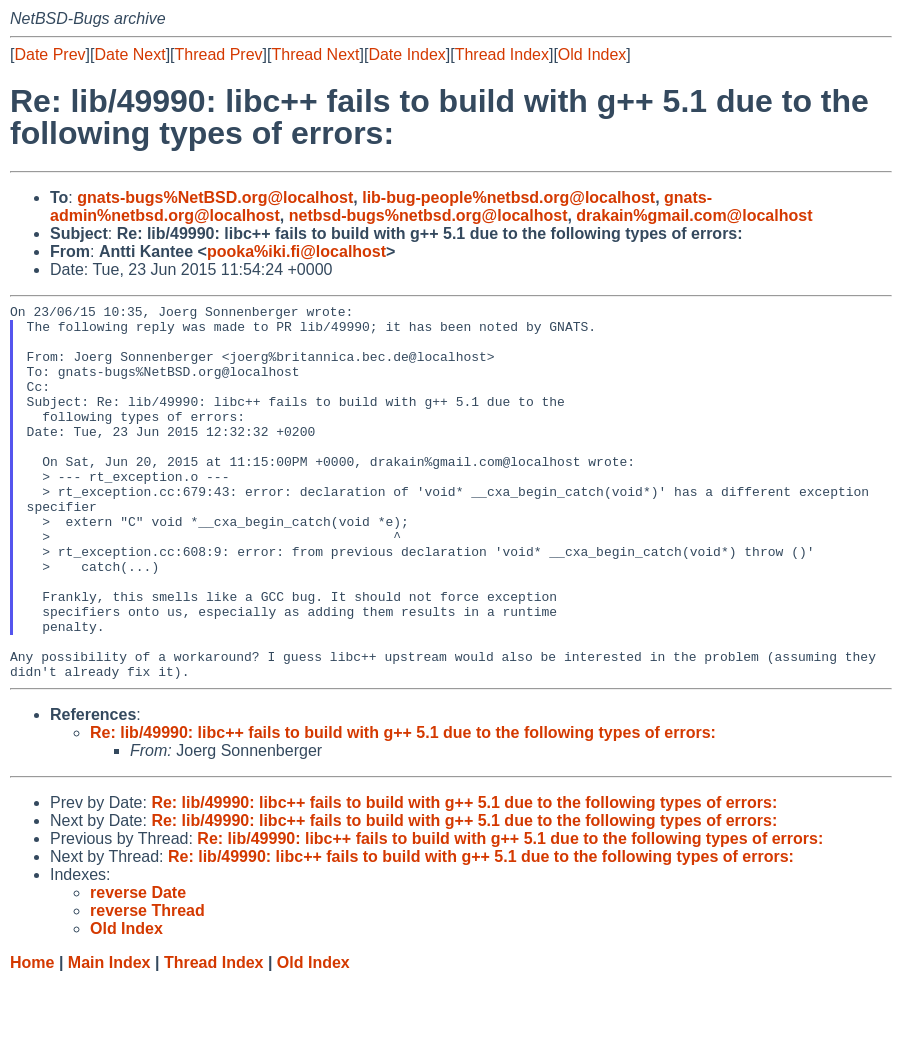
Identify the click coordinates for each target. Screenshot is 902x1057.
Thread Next (315, 54)
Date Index (406, 54)
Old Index (592, 54)
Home (32, 1037)
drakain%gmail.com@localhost (694, 215)
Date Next (129, 54)
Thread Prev (219, 54)
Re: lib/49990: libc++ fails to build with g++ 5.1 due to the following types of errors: (403, 807)
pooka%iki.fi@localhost (296, 251)
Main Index (109, 1037)
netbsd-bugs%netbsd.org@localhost (428, 215)
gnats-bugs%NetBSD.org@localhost (215, 197)
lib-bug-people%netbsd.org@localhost (508, 197)
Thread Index (502, 54)
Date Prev (49, 54)
